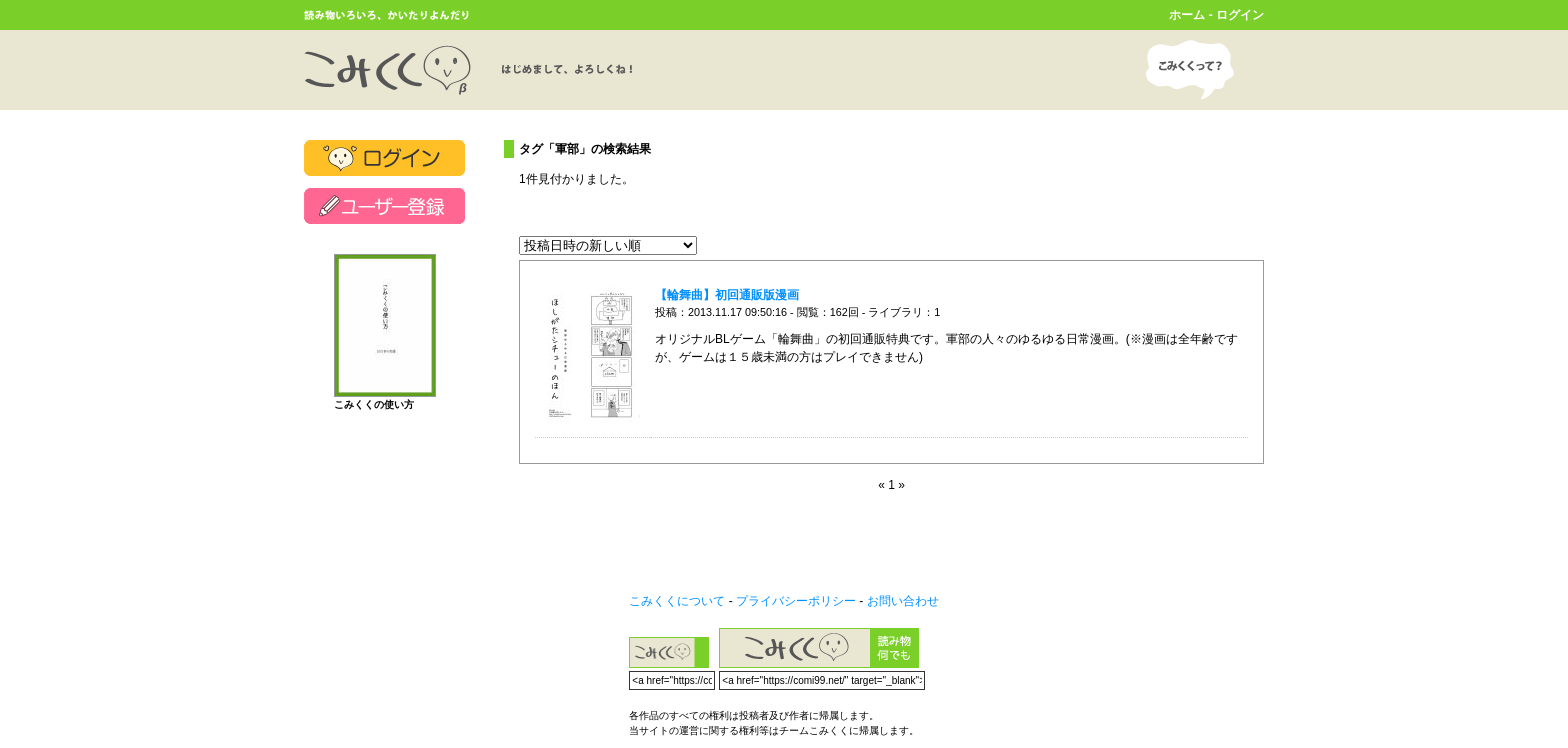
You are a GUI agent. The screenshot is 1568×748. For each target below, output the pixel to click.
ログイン (1240, 15)
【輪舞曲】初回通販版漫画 (727, 295)
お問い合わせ (903, 601)
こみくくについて (677, 601)
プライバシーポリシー (796, 601)
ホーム (1187, 15)
